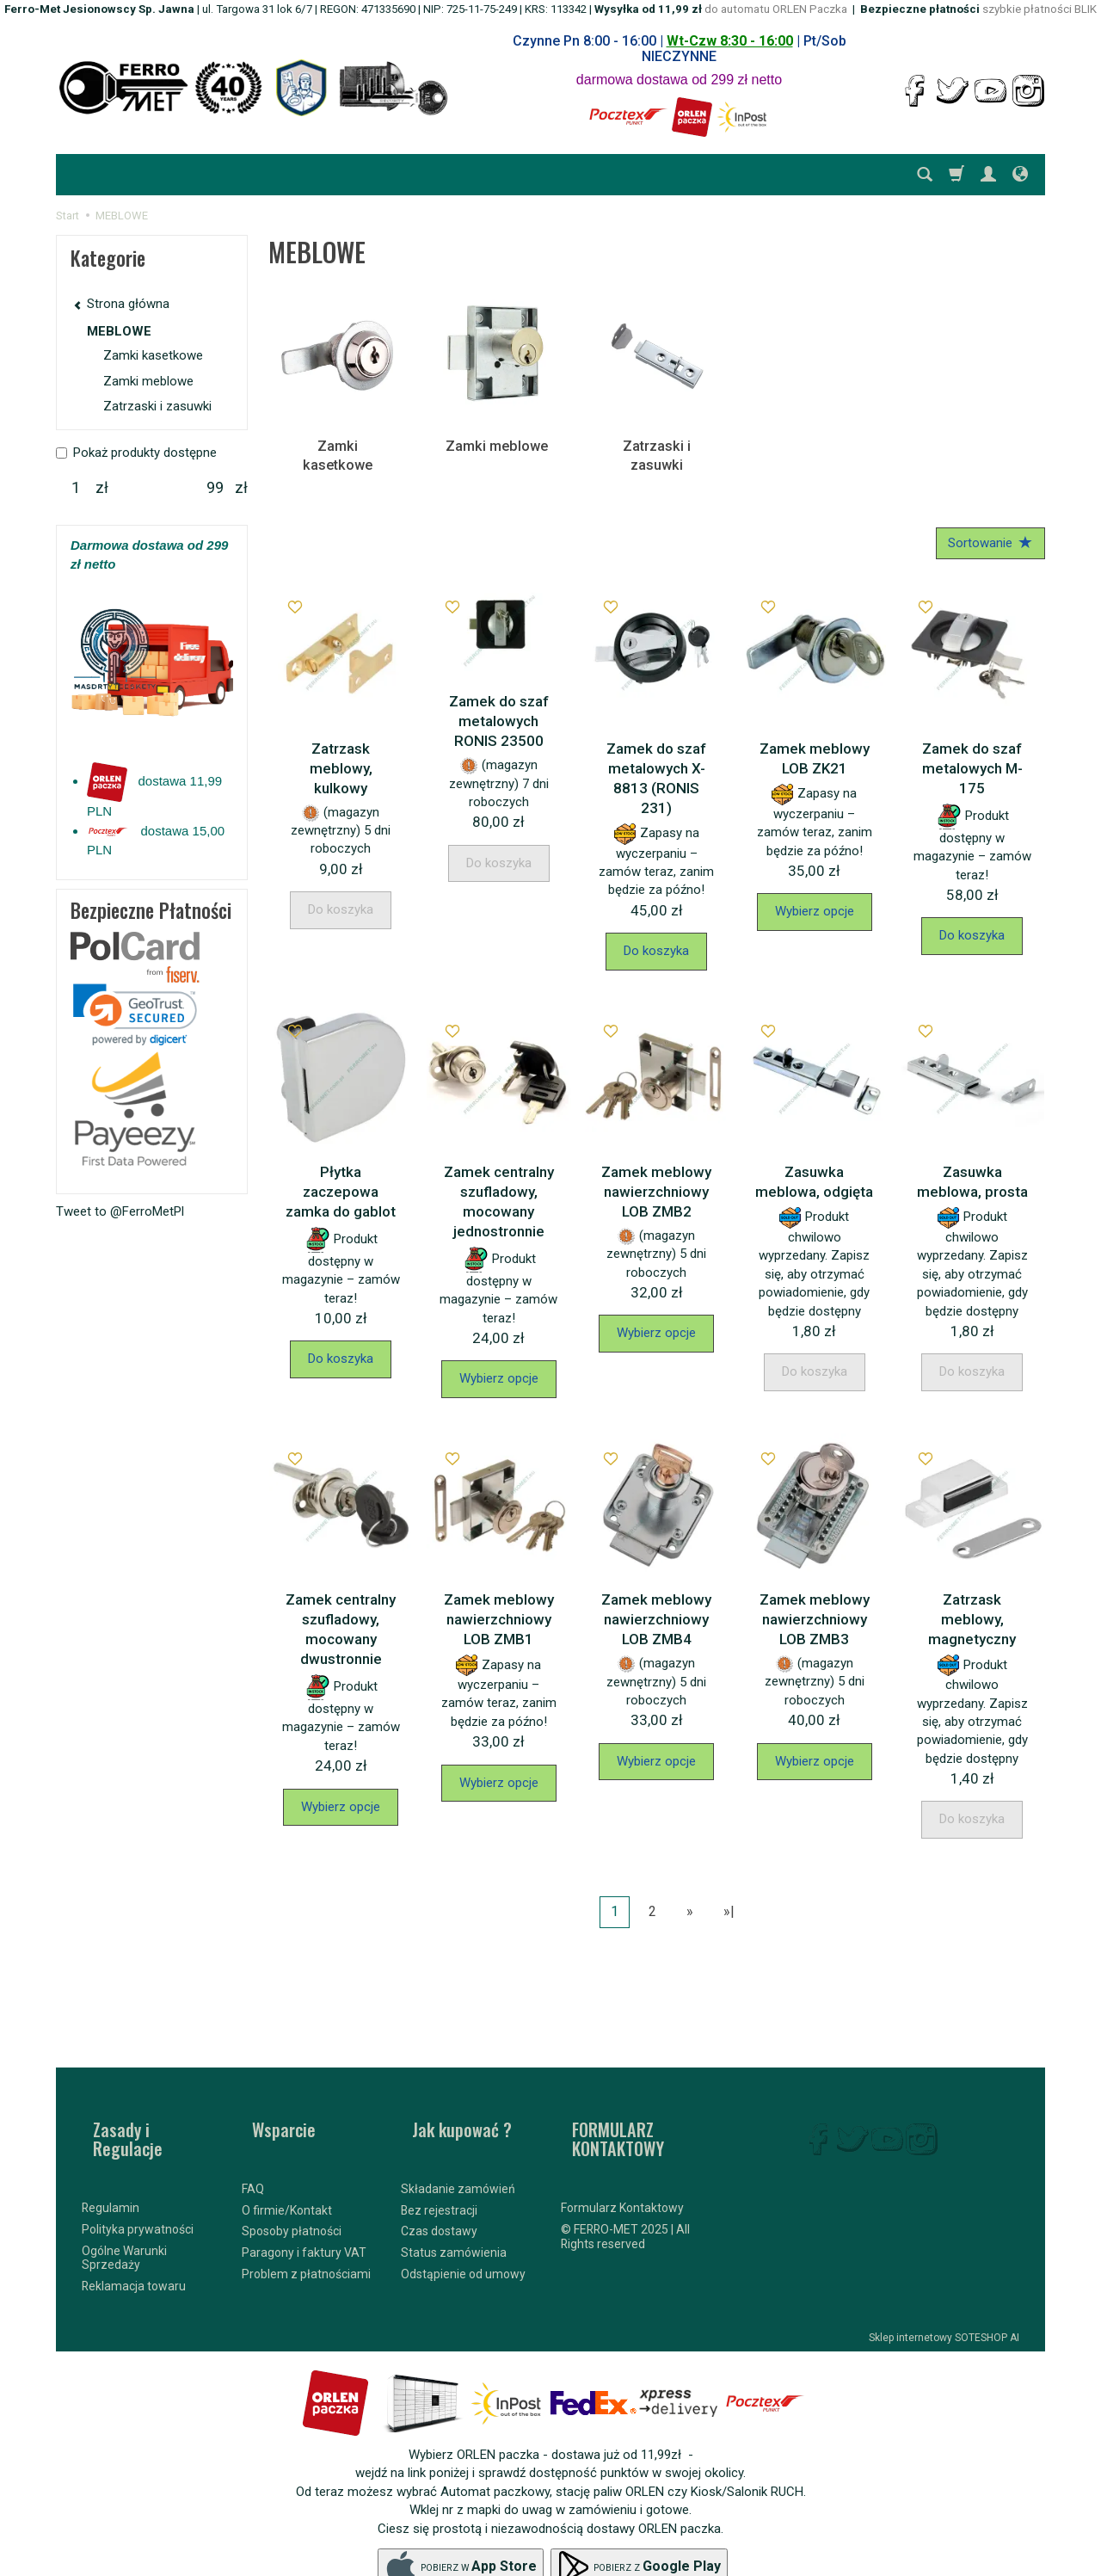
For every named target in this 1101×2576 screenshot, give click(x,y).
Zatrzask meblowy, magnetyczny (972, 1603)
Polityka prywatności (138, 2190)
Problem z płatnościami (306, 2233)
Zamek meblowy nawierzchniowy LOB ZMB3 (815, 1603)
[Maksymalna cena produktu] (215, 488)
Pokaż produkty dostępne (136, 452)
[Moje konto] (988, 174)
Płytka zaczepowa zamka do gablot (341, 1175)
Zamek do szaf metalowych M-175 (972, 752)
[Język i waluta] (1020, 174)
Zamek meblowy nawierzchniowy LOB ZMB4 (656, 1603)
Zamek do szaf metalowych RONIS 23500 (499, 704)
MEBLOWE (119, 331)
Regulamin (110, 2169)
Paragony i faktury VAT (304, 2211)
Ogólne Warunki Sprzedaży (124, 2219)
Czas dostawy (439, 2190)
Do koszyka (656, 934)
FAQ (253, 2147)
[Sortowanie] (985, 524)
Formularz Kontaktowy (622, 2169)
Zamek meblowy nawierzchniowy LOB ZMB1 (499, 1603)
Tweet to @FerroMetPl (120, 1211)
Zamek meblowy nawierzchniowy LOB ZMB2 (656, 1175)
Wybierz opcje (814, 895)
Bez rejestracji (439, 2169)
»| (729, 1895)
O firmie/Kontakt (287, 2169)
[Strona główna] (254, 87)
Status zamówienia (454, 2211)
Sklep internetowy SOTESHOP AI (944, 2299)
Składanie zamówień (458, 2147)
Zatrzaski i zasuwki (656, 445)
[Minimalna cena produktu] (75, 488)
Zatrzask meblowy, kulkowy (341, 752)
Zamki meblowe (497, 445)
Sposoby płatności (291, 2190)
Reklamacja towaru (134, 2247)
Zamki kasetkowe (337, 445)
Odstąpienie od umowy (463, 2233)
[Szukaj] (924, 174)
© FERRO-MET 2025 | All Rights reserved (625, 2198)
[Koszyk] (956, 174)
